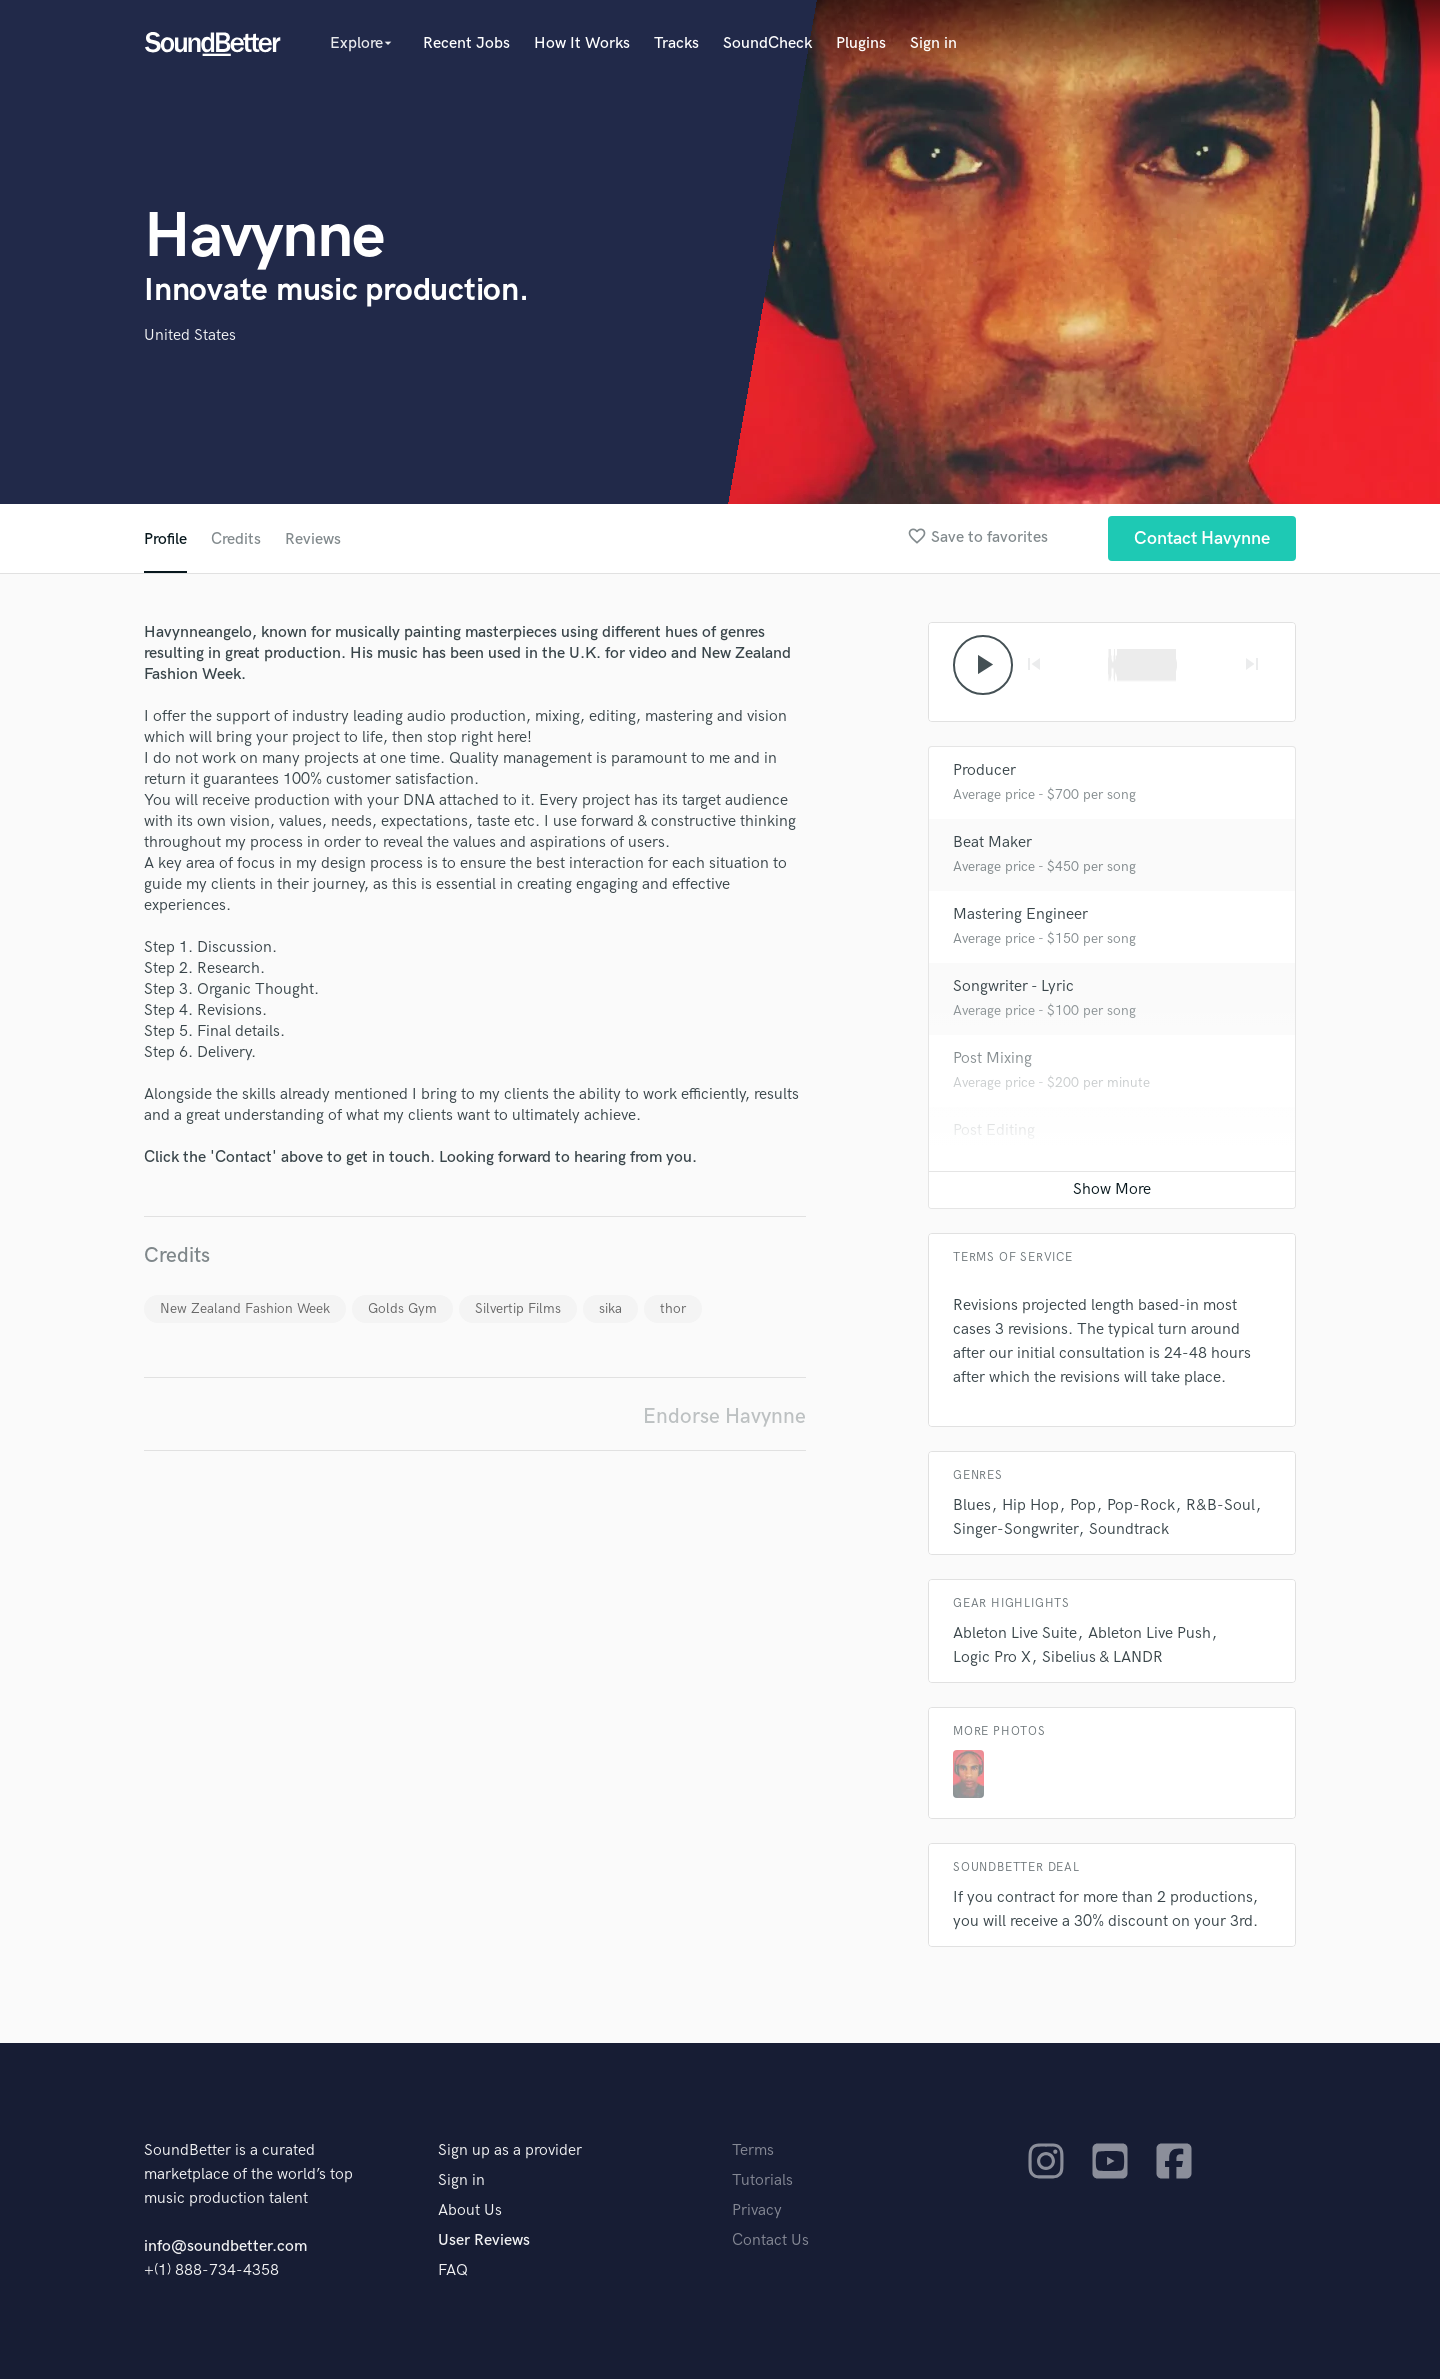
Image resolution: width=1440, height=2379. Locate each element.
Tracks (676, 43)
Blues (972, 1505)
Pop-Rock (1141, 1505)
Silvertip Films (518, 1308)
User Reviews (484, 2240)
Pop (1083, 1505)
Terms (753, 2150)
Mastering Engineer (1020, 914)
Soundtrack (1129, 1529)
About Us (470, 2210)
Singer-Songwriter (1015, 1529)
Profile (165, 539)
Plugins (861, 43)
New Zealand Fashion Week (245, 1308)
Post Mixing (992, 1058)
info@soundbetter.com (225, 2246)
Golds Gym (402, 1308)
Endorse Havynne (724, 1416)
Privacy (757, 2210)
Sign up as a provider (510, 2150)
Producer (984, 770)
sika (610, 1308)
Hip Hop (1030, 1505)
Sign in (933, 43)
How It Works (582, 43)
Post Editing (994, 1130)
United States (190, 335)
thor (673, 1308)
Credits (236, 539)
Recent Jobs (466, 43)
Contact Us (770, 2240)
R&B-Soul (1220, 1505)
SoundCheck (767, 43)
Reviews (313, 539)
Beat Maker (992, 842)
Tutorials (762, 2180)
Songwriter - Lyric (1013, 986)
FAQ (453, 2270)
